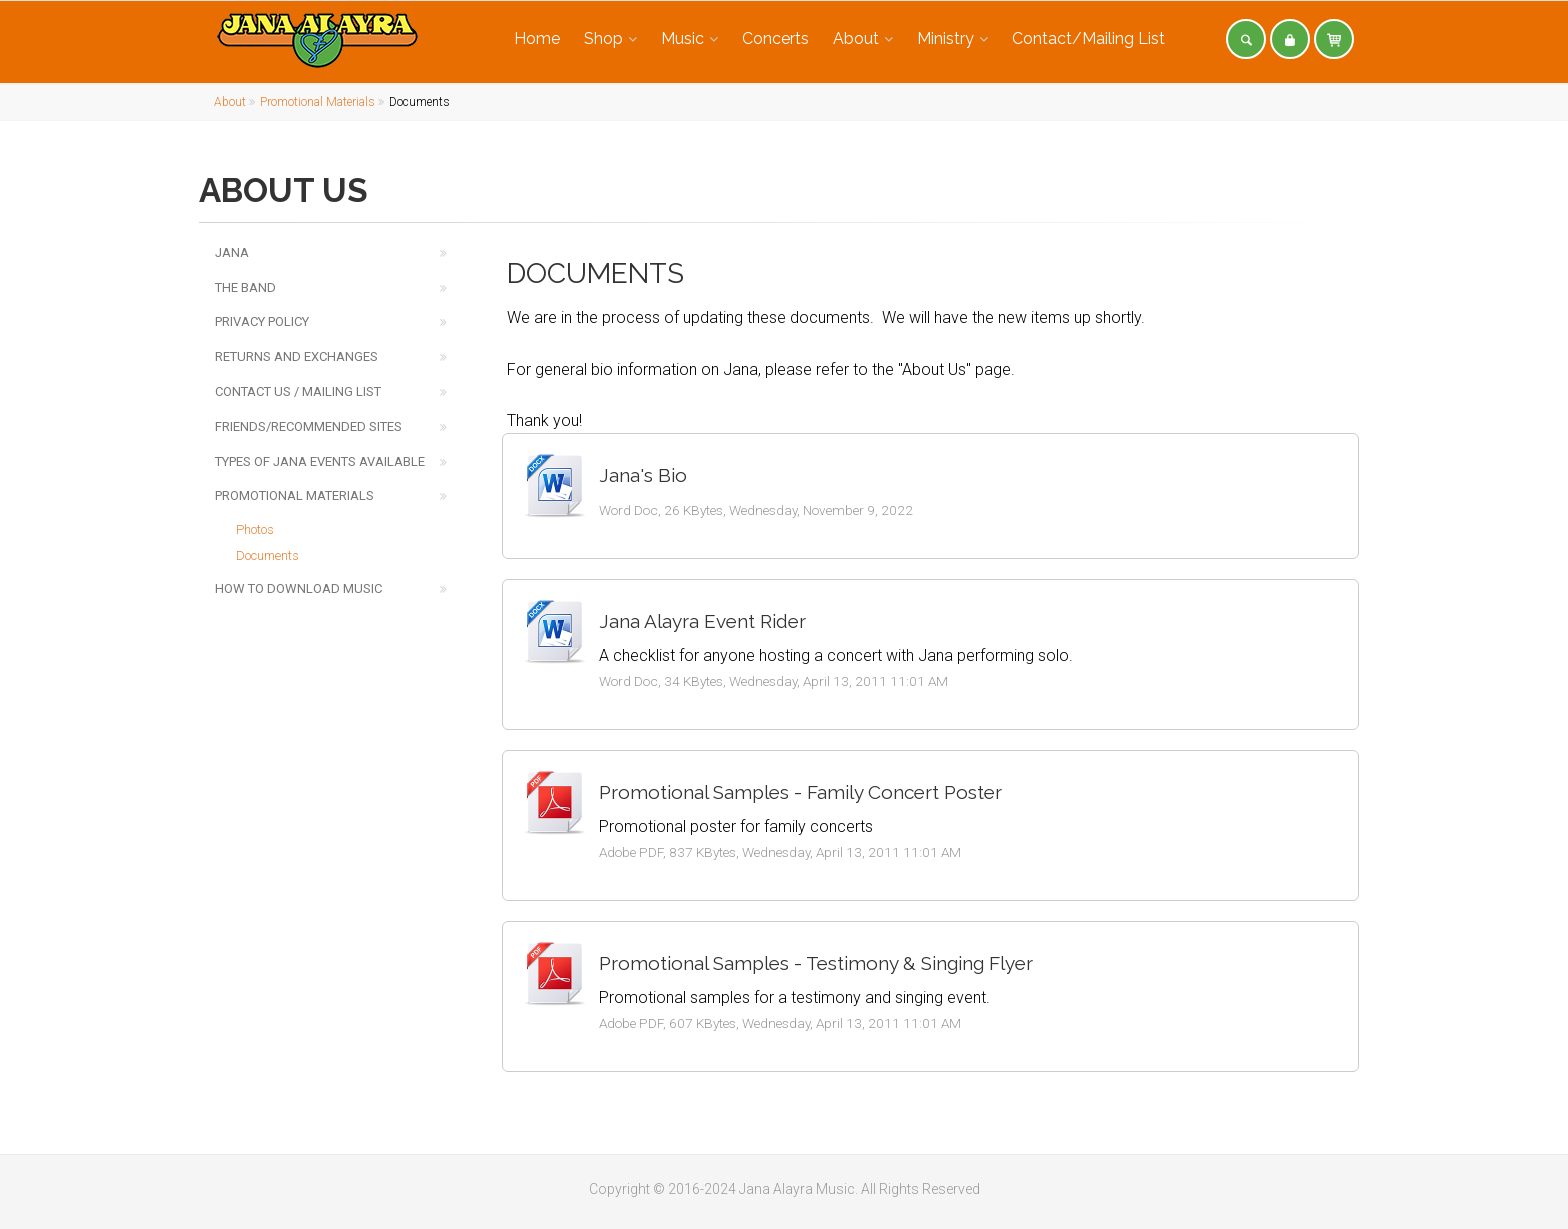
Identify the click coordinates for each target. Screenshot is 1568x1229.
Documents (267, 555)
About (856, 38)
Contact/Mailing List (1088, 38)
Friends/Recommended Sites (308, 426)
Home (537, 38)
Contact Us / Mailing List (298, 391)
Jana (232, 252)
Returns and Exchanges (296, 356)
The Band (245, 287)
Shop (603, 38)
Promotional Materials (317, 102)
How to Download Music (298, 588)
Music (682, 38)
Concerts (775, 38)
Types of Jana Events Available (320, 461)
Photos (255, 529)
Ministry (945, 38)
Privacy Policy (262, 321)
